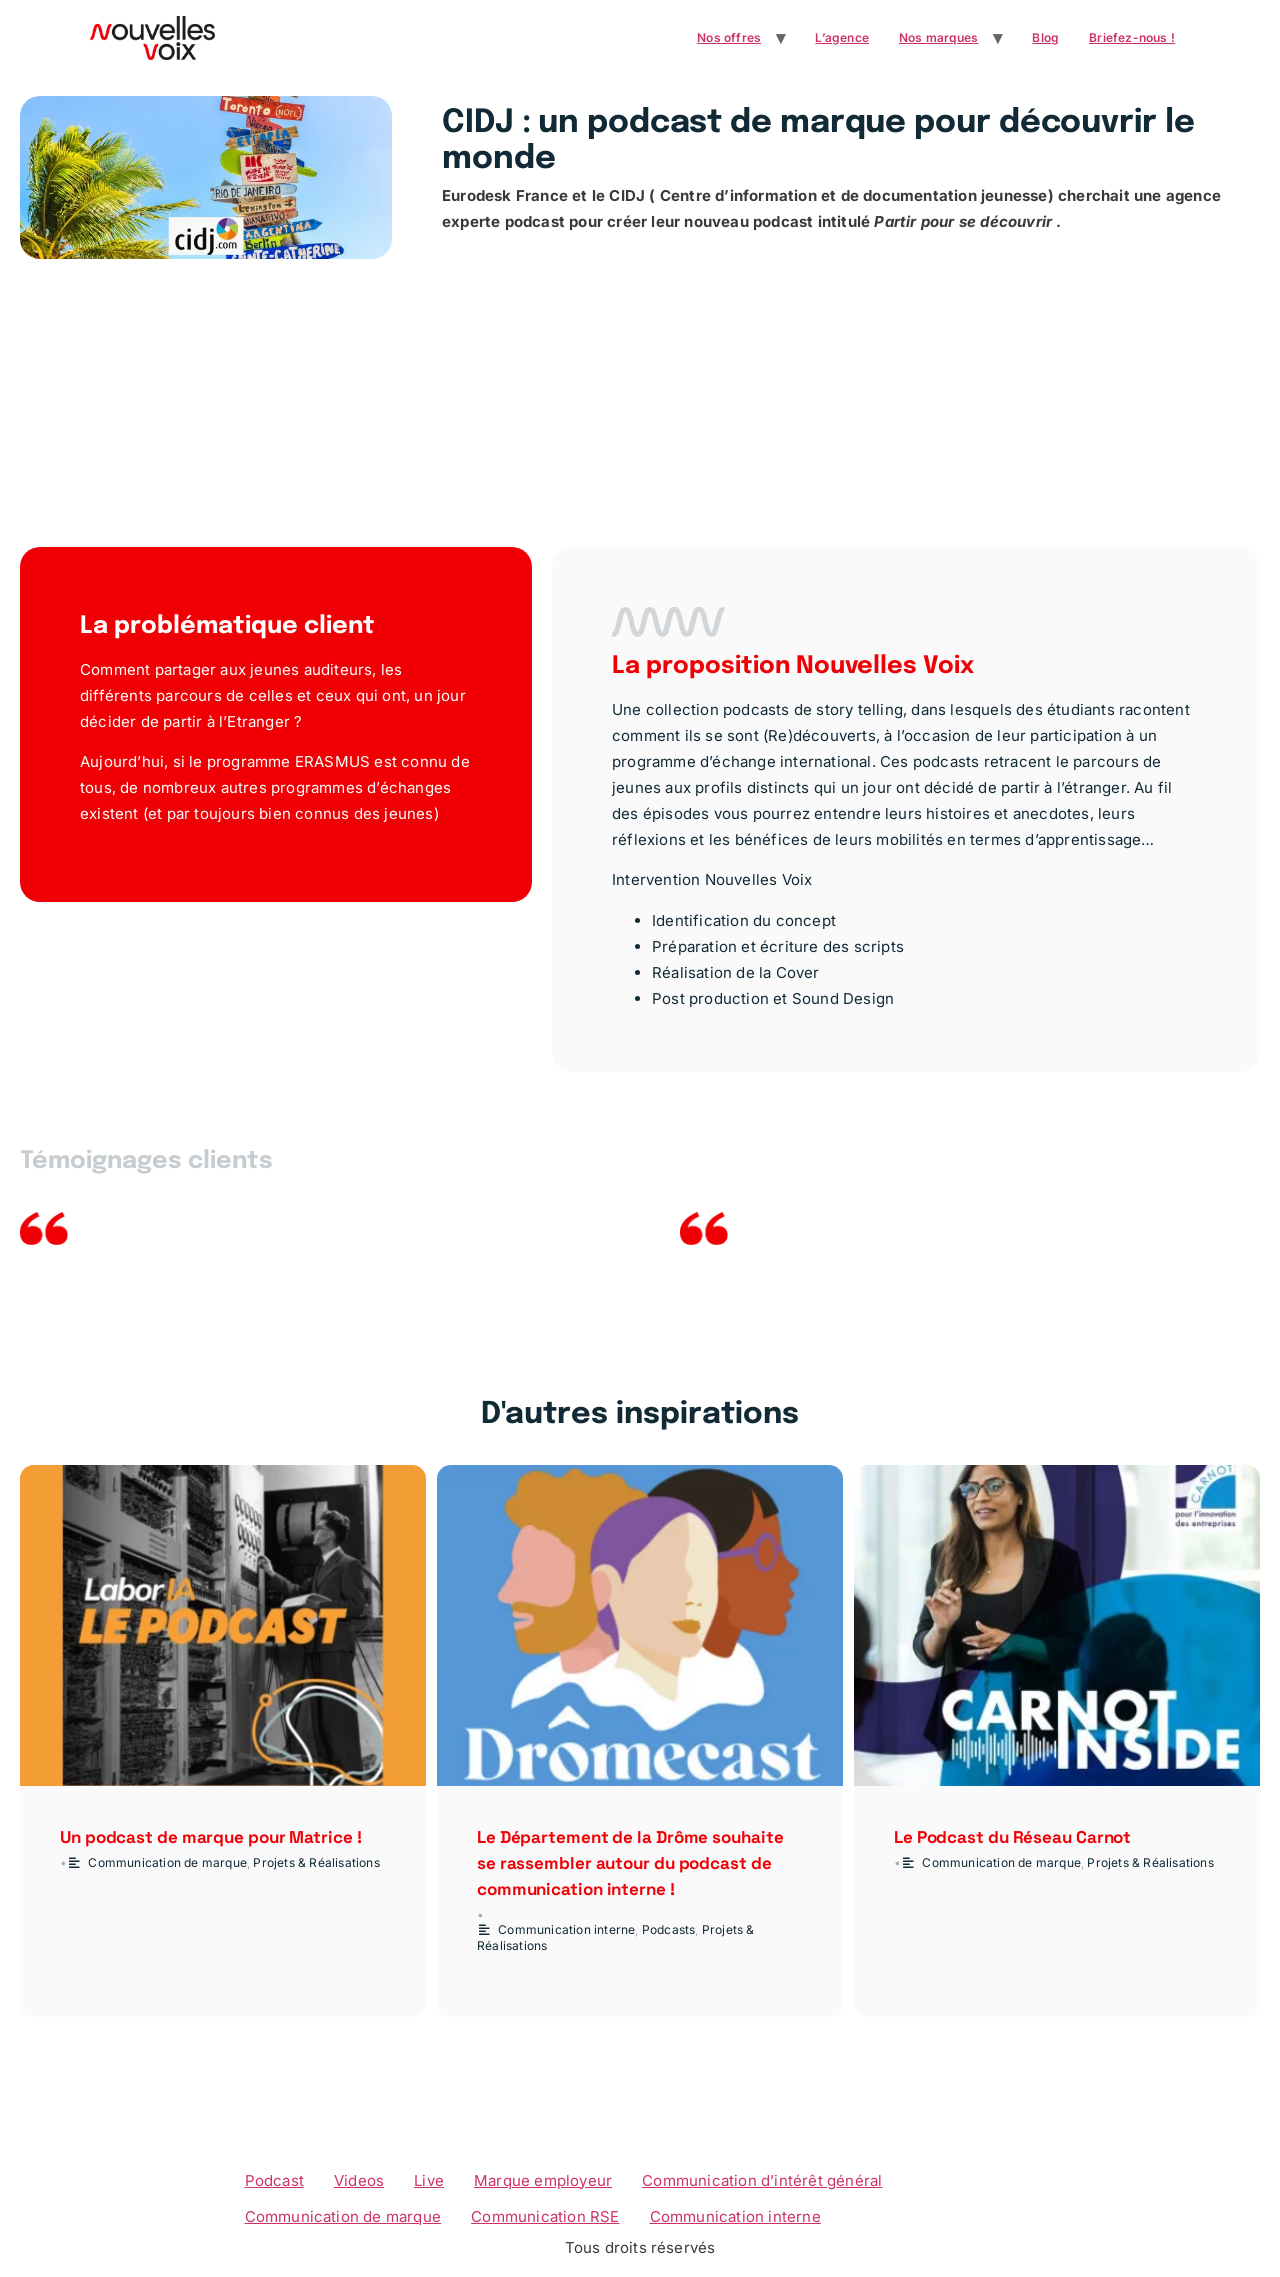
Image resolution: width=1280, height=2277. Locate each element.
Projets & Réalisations (316, 1862)
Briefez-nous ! (1132, 37)
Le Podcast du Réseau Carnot (1012, 1837)
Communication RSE (545, 2216)
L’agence (842, 37)
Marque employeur (543, 2180)
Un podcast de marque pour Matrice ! (211, 1837)
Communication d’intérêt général (762, 2180)
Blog (1045, 37)
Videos (359, 2180)
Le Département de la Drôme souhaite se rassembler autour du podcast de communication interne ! (630, 1863)
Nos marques (938, 37)
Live (429, 2180)
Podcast (274, 2180)
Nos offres (729, 37)
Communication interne (566, 1929)
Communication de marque (167, 1862)
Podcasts (669, 1929)
